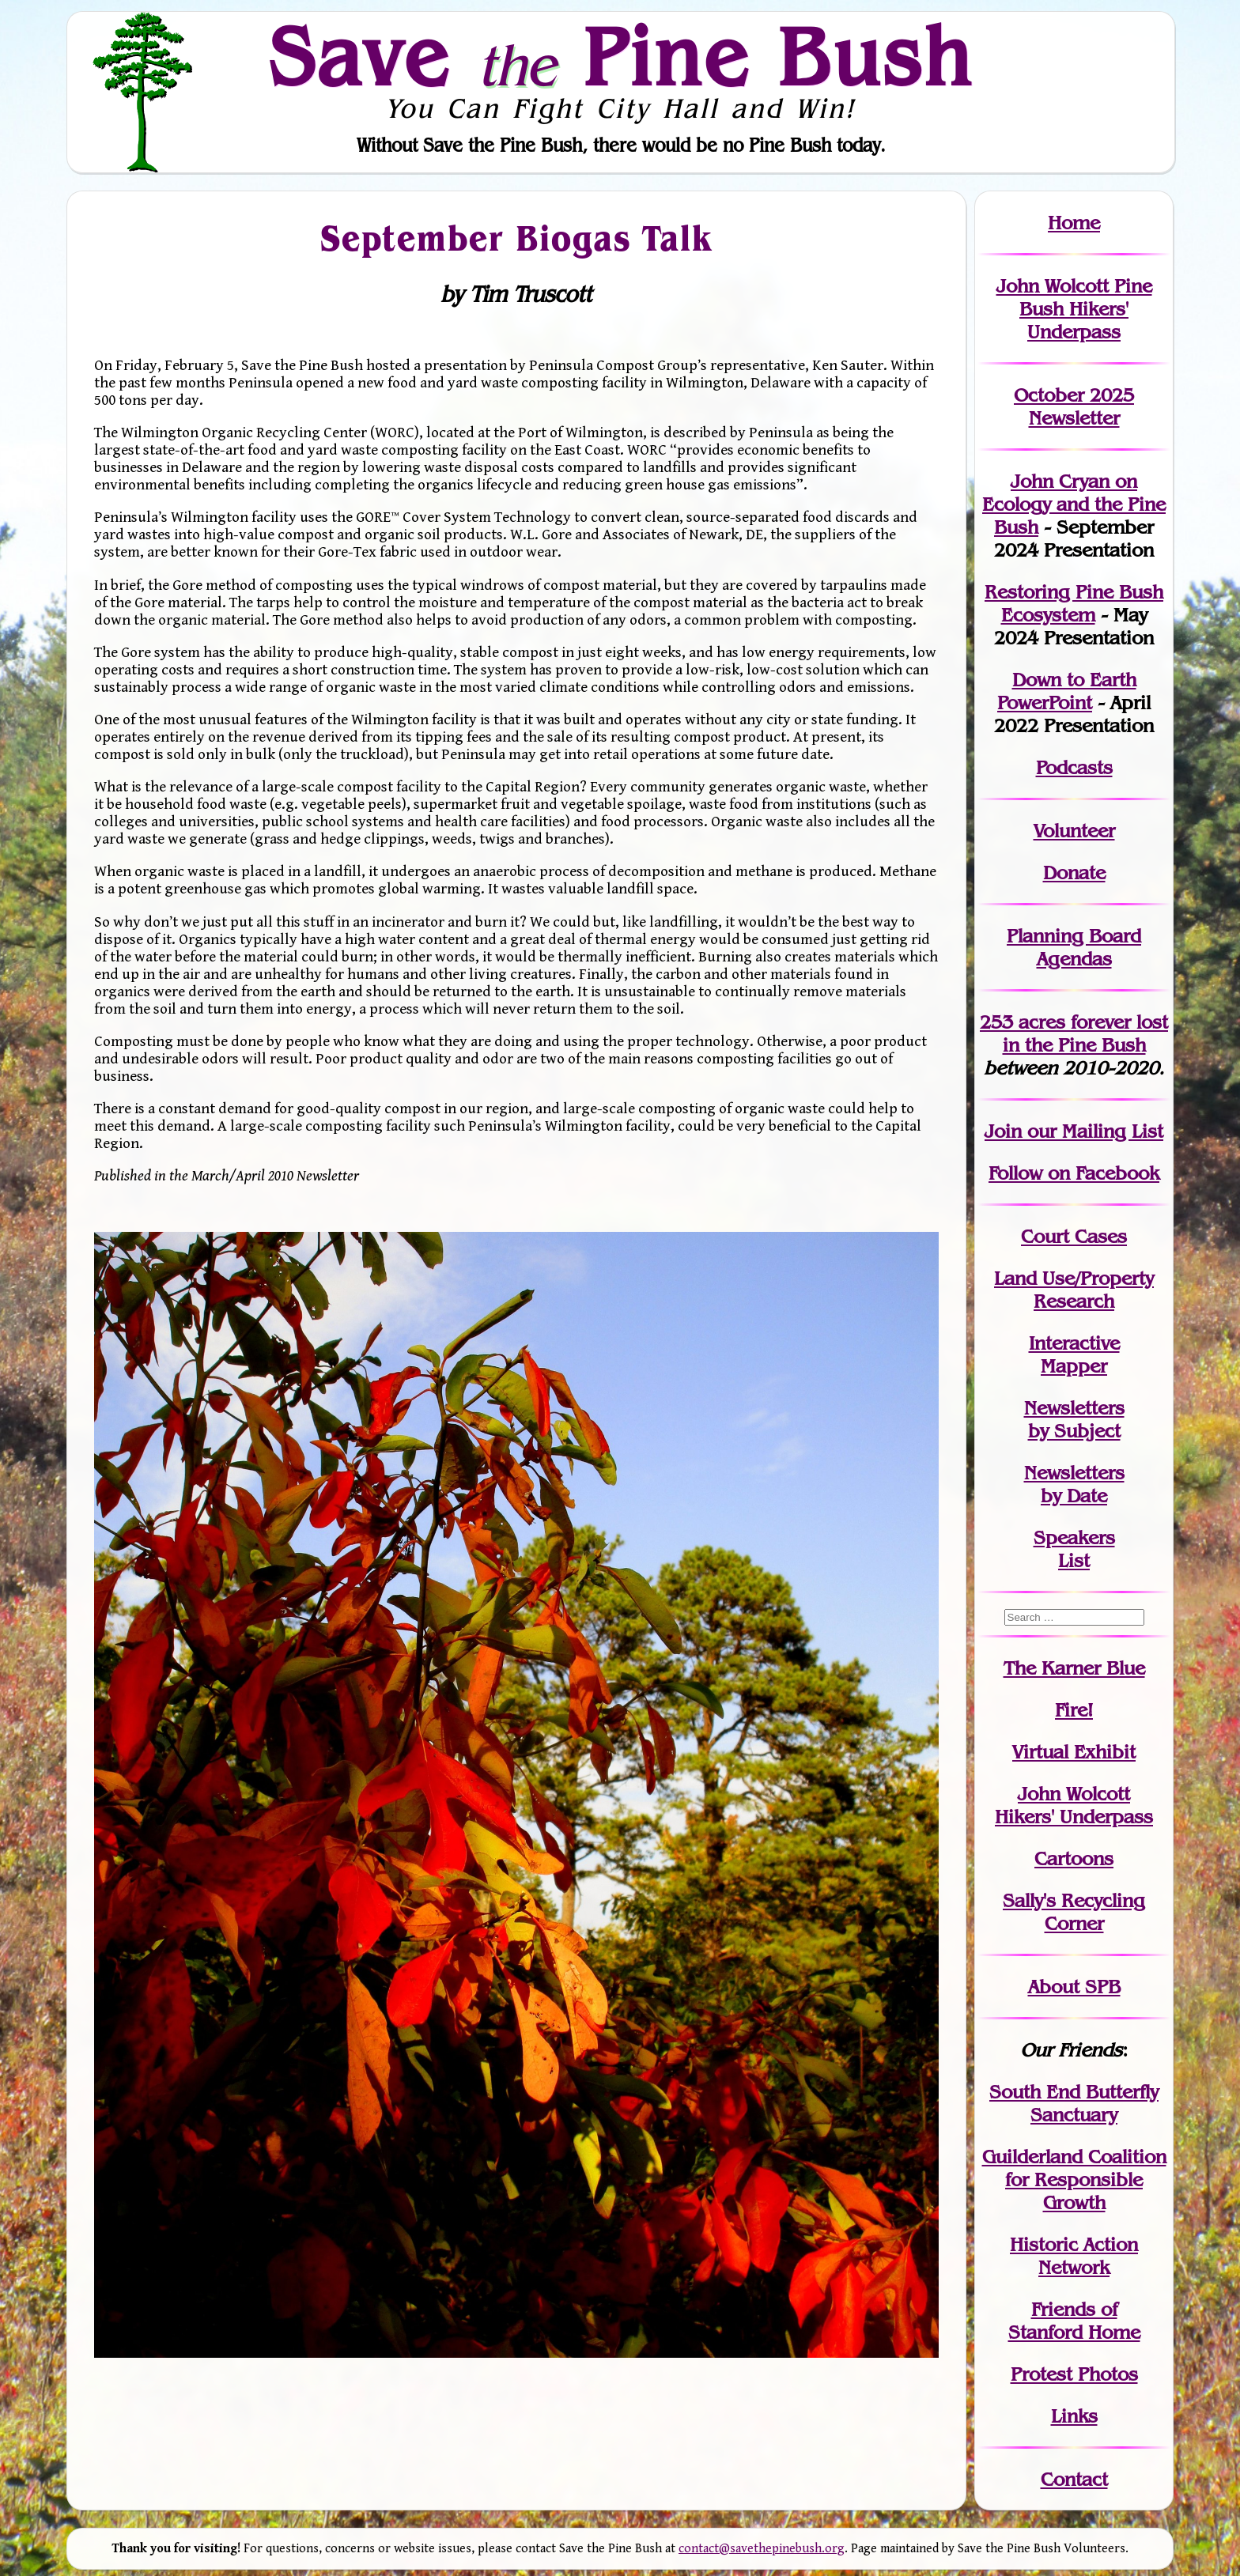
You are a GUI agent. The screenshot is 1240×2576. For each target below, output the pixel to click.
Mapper (1074, 1365)
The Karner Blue (1074, 1667)
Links (1074, 2415)
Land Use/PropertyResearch (1074, 1290)
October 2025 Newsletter (1074, 406)
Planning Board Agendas (1074, 947)
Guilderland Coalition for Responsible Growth (1074, 2179)
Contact (1074, 2479)
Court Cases (1074, 1236)
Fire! (1074, 1709)
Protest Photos (1074, 2374)
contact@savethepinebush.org (762, 2548)
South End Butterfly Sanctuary (1074, 2103)
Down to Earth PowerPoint (1066, 691)
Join (1003, 1131)
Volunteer (1074, 830)
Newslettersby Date (1074, 1484)
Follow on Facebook (1074, 1172)
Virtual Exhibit (1074, 1751)
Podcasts (1074, 767)
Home (1074, 222)
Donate (1074, 872)
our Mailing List (1092, 1131)
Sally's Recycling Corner (1074, 1912)
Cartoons (1073, 1858)
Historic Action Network (1074, 2256)
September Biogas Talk (516, 237)
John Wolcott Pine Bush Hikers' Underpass (1074, 308)
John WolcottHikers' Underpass (1074, 1805)
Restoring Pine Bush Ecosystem (1074, 603)
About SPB (1074, 1986)
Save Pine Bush (620, 56)
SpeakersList (1074, 1549)
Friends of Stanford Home (1074, 2321)
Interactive (1074, 1342)
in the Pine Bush (1086, 1033)
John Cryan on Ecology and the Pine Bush (1074, 504)
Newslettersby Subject (1074, 1419)
